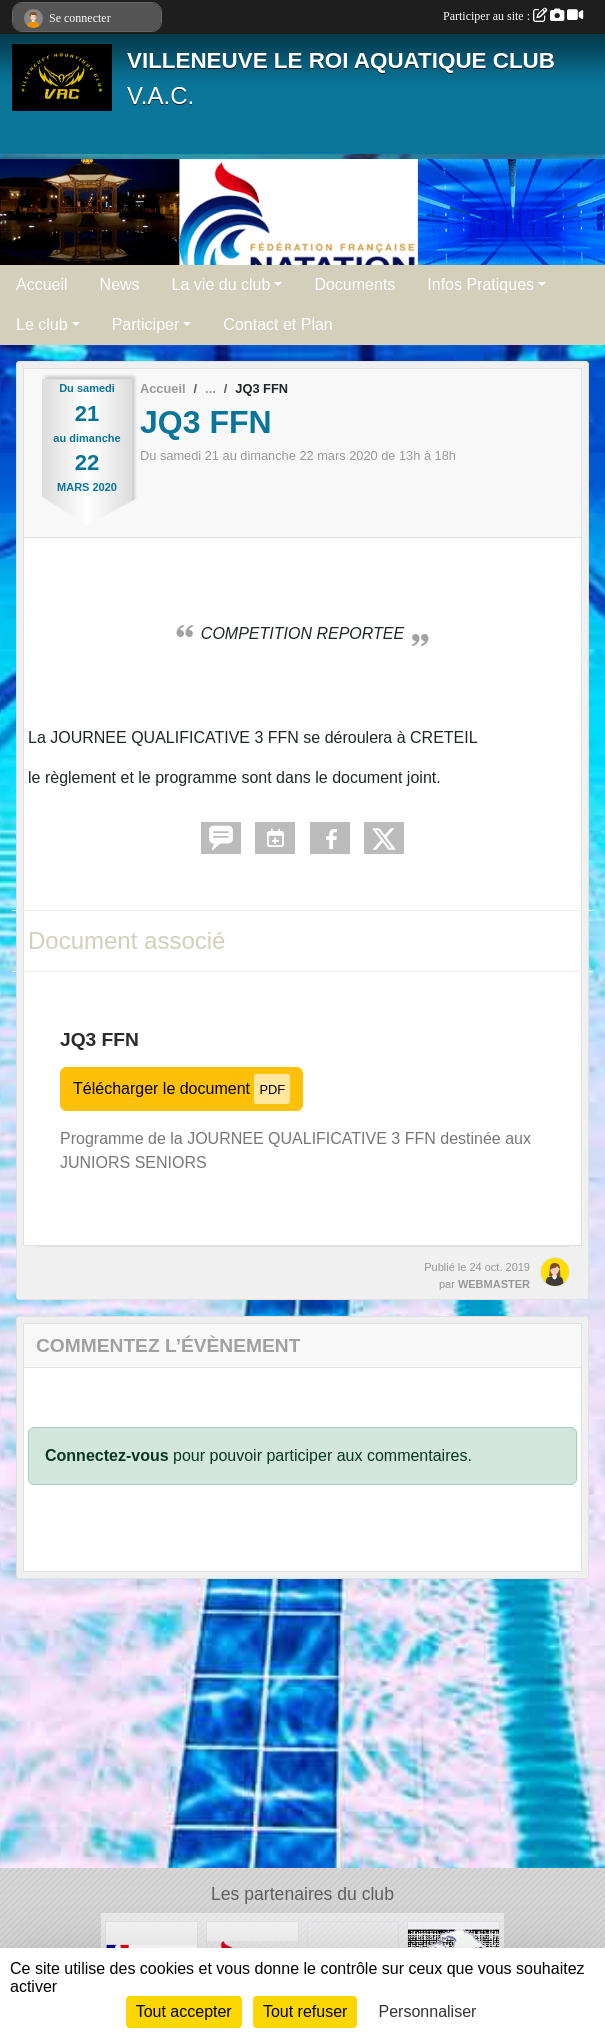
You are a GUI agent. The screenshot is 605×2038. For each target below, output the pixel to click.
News (120, 284)
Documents (354, 284)
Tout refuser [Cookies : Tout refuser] (305, 2011)
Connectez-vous (107, 1455)
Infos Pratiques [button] (480, 284)
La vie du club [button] (221, 284)
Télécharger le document (181, 1088)
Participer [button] (146, 324)
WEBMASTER (494, 1284)
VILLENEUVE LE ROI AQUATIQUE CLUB (341, 60)
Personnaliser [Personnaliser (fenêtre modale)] (428, 2011)
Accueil (42, 284)
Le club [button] (42, 324)
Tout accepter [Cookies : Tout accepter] (184, 2011)
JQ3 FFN (99, 1039)
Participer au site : (513, 16)
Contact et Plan (277, 324)
